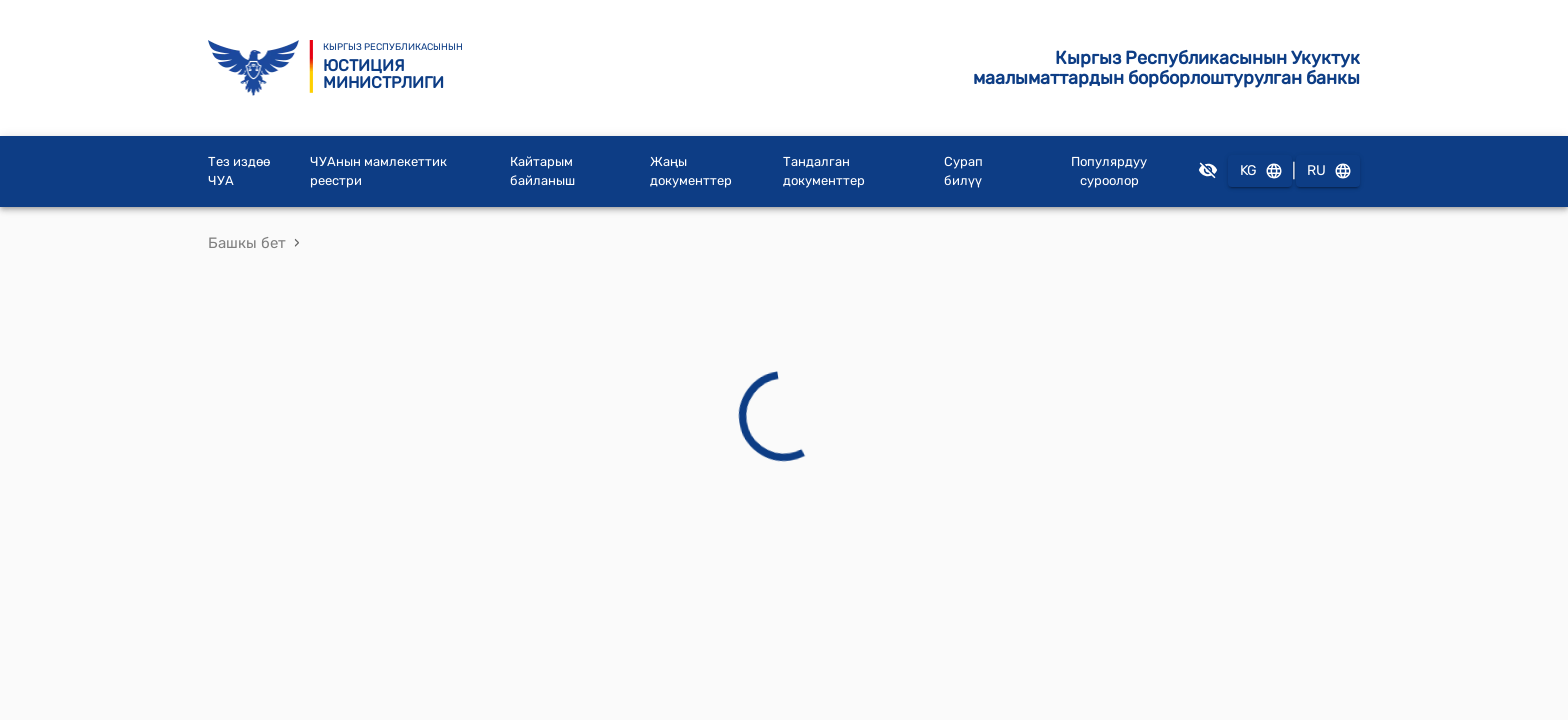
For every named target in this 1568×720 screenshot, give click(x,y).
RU (1328, 171)
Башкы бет (247, 243)
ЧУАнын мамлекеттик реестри (378, 171)
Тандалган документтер (824, 171)
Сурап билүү (963, 171)
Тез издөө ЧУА (239, 171)
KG (1260, 171)
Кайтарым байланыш (542, 171)
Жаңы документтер (691, 171)
